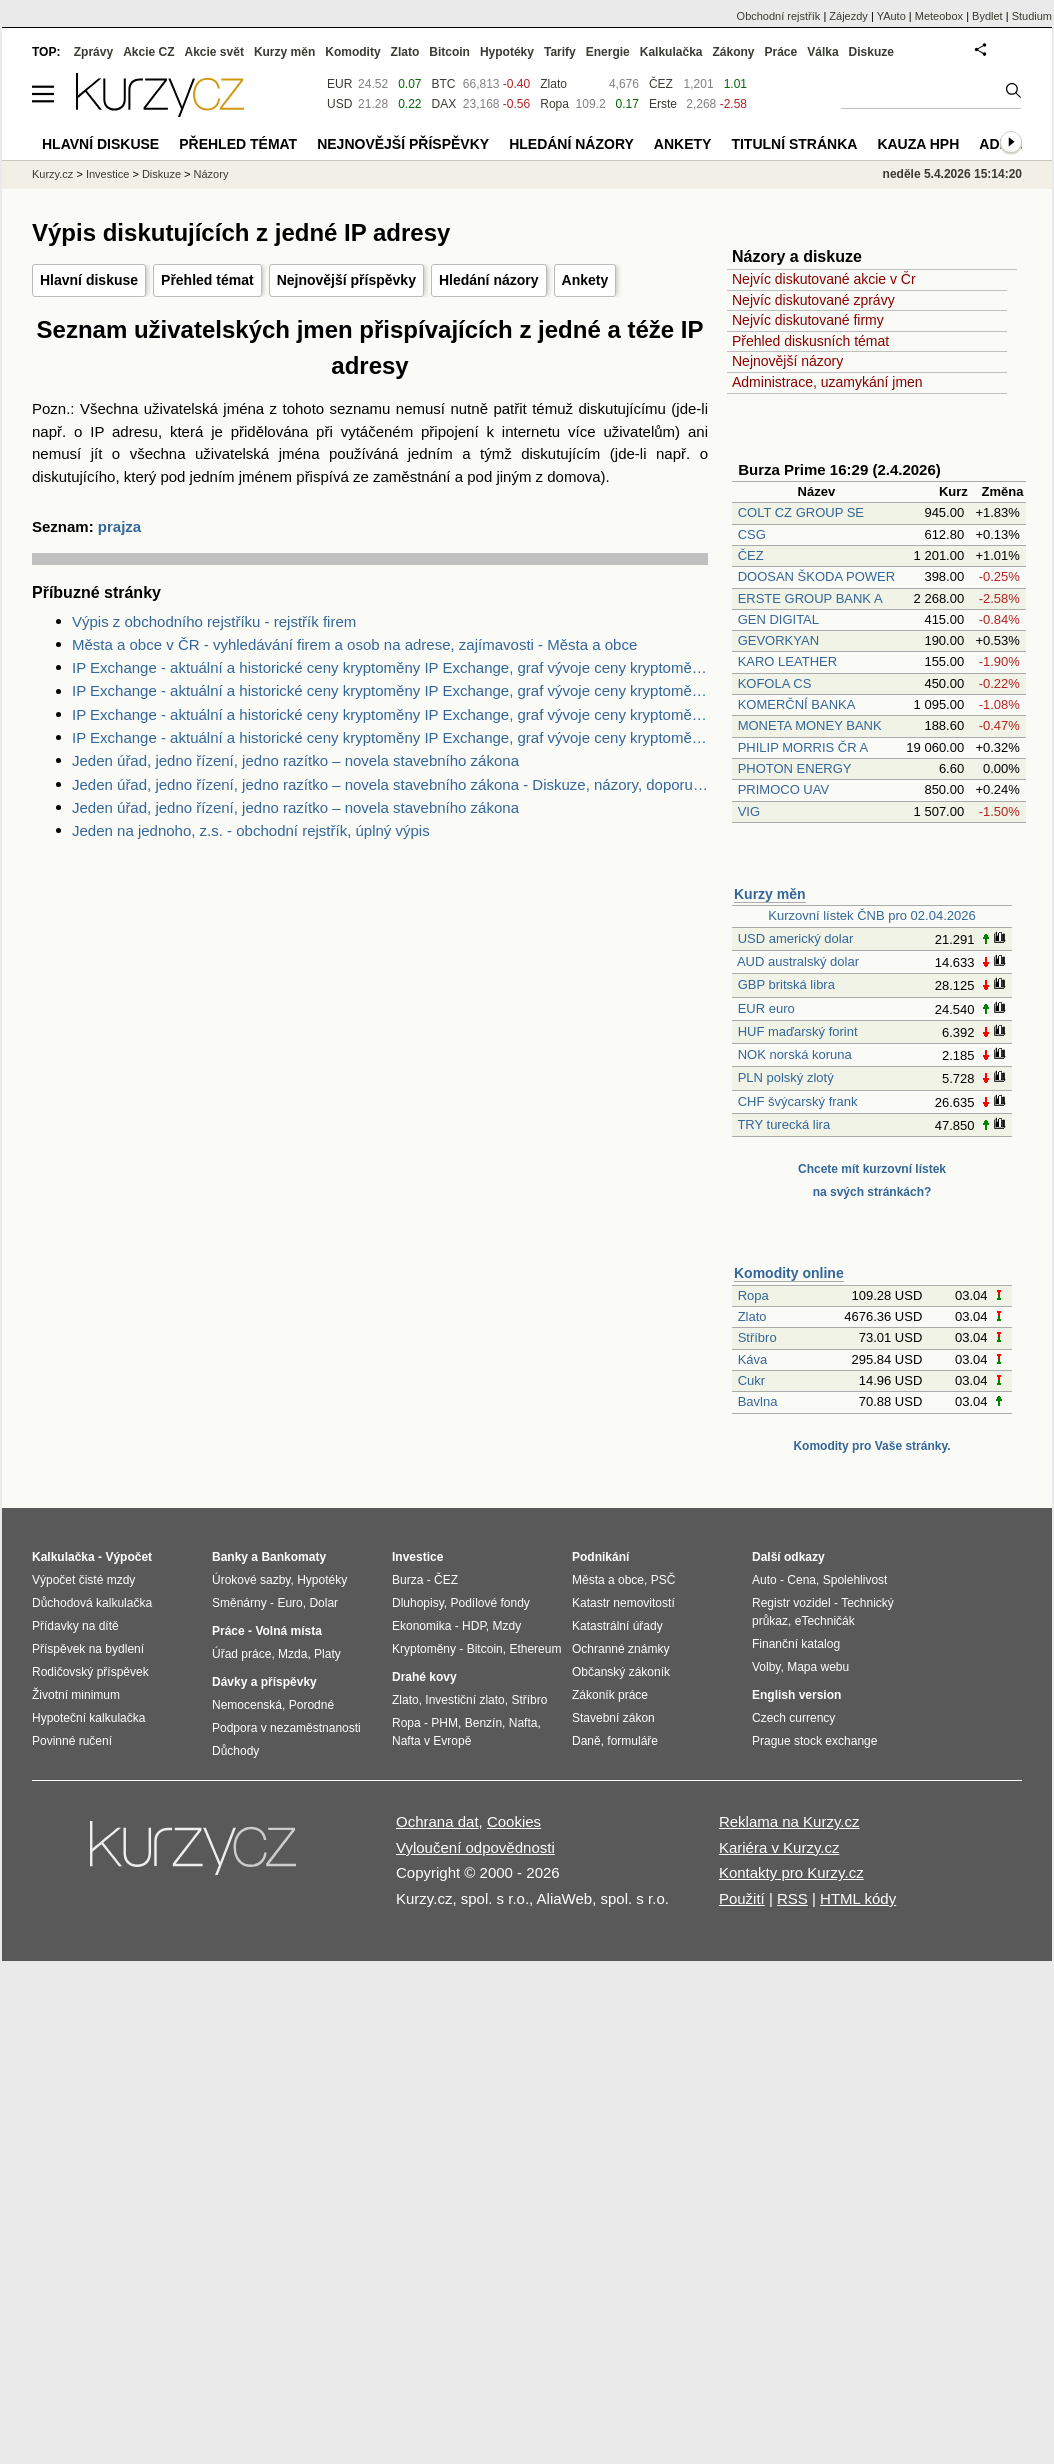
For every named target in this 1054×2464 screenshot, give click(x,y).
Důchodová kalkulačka (92, 1603)
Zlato (752, 1316)
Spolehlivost (855, 1580)
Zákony (733, 52)
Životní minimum (76, 1695)
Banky (230, 1557)
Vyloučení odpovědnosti (475, 1847)
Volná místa (288, 1631)
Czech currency (793, 1718)
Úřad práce (241, 1654)
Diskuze (871, 52)
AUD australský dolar (798, 961)
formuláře (632, 1741)
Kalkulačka (671, 52)
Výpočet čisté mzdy (83, 1580)
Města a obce (608, 1580)
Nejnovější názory (787, 361)
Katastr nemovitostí (623, 1603)
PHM (444, 1723)
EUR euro (766, 1008)
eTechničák (825, 1621)
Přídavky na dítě (75, 1626)
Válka (822, 52)
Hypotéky (507, 52)
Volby (766, 1667)
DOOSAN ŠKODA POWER (816, 576)
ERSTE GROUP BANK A (810, 598)
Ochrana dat (437, 1821)
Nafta (523, 1723)
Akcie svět (214, 52)
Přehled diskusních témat (810, 341)
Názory (211, 174)
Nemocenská (247, 1705)
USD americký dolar (796, 938)
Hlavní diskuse (89, 280)
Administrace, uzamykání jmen (827, 382)
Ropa (753, 1295)
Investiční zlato (464, 1700)
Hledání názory (489, 280)
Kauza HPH (918, 144)
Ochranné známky (620, 1649)
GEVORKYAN (778, 640)
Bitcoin (449, 52)
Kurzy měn (770, 894)
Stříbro (757, 1337)
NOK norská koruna (795, 1054)
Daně (586, 1741)
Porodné (311, 1705)
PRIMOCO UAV (784, 789)
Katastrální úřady (617, 1626)
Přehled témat (207, 280)
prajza (119, 526)
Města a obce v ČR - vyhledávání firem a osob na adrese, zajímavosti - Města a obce (354, 644)
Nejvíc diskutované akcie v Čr (824, 279)
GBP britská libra (786, 984)
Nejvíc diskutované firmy (808, 320)
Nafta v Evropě (431, 1741)
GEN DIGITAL (778, 619)
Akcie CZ (148, 52)
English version (796, 1695)
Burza (407, 1580)
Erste (663, 104)
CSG (752, 534)
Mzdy (507, 1626)
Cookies (514, 1821)
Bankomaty (293, 1557)
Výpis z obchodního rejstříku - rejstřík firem (214, 621)
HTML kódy (858, 1898)
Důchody (235, 1751)
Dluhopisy (418, 1603)
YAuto (891, 16)
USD (339, 104)
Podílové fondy (489, 1603)
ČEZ (751, 555)
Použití (742, 1898)
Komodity (352, 52)
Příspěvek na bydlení (88, 1649)
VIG (749, 811)
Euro (289, 1603)
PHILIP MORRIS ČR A (803, 747)
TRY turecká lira (783, 1124)
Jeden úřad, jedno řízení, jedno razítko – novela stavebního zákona (295, 760)
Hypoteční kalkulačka (88, 1718)
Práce (781, 52)
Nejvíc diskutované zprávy (813, 300)
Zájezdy (848, 16)
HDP (474, 1626)
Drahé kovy (424, 1677)
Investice (107, 174)
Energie (608, 52)
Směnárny (239, 1603)
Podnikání (600, 1557)
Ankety (585, 280)
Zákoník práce (610, 1695)
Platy (327, 1654)
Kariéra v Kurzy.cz (779, 1847)
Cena (801, 1580)
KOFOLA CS (775, 683)
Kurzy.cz (52, 174)
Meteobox (939, 16)
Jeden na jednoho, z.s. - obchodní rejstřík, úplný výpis (251, 830)
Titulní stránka (794, 144)
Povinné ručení (72, 1741)
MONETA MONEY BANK (810, 725)
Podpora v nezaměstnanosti (286, 1728)
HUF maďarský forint (798, 1031)
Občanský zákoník (621, 1672)
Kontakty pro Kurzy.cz (791, 1872)
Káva (753, 1359)
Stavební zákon (613, 1718)
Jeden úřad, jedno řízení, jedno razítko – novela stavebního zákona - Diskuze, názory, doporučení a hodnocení (390, 784)
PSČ (663, 1580)
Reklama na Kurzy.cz (789, 1821)
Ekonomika (421, 1626)
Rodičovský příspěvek (90, 1672)
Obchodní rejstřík (779, 16)
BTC (444, 84)
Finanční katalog (796, 1644)
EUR (339, 84)
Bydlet (987, 16)
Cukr (751, 1380)
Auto (764, 1580)
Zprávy (93, 52)
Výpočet (128, 1557)
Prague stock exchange (814, 1741)
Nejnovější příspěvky (346, 280)
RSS (792, 1898)
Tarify (560, 52)
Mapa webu (818, 1667)
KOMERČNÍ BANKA (796, 704)
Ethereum (535, 1649)
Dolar (323, 1603)
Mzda (292, 1654)
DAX (444, 104)
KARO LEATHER (787, 661)
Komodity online (789, 1273)
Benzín (483, 1723)
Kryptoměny (424, 1649)
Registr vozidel (791, 1603)
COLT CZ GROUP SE (801, 512)
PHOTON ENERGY (795, 768)
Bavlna (758, 1401)
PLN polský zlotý (786, 1077)
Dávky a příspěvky (264, 1682)
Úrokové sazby (251, 1580)
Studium (1032, 16)
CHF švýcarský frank (798, 1101)
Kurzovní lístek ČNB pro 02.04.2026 (871, 915)
